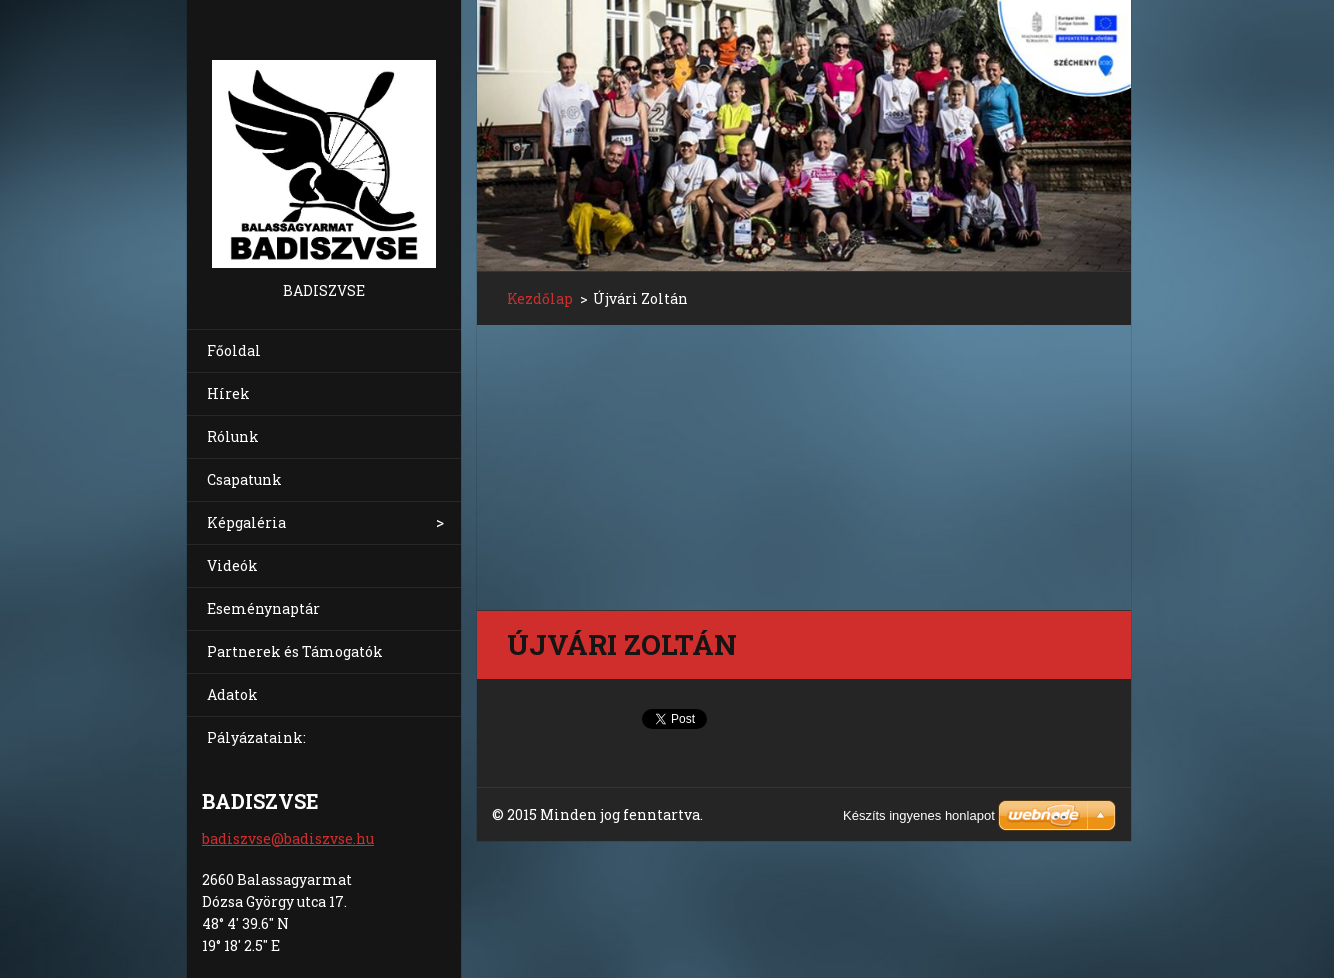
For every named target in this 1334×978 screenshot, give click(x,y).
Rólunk (233, 436)
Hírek (228, 393)
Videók (232, 565)
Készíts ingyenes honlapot (919, 815)
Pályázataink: (256, 737)
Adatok (232, 694)
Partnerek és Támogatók (295, 651)
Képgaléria (246, 522)
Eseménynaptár (263, 608)
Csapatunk (244, 479)
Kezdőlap (540, 298)
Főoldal (234, 350)
